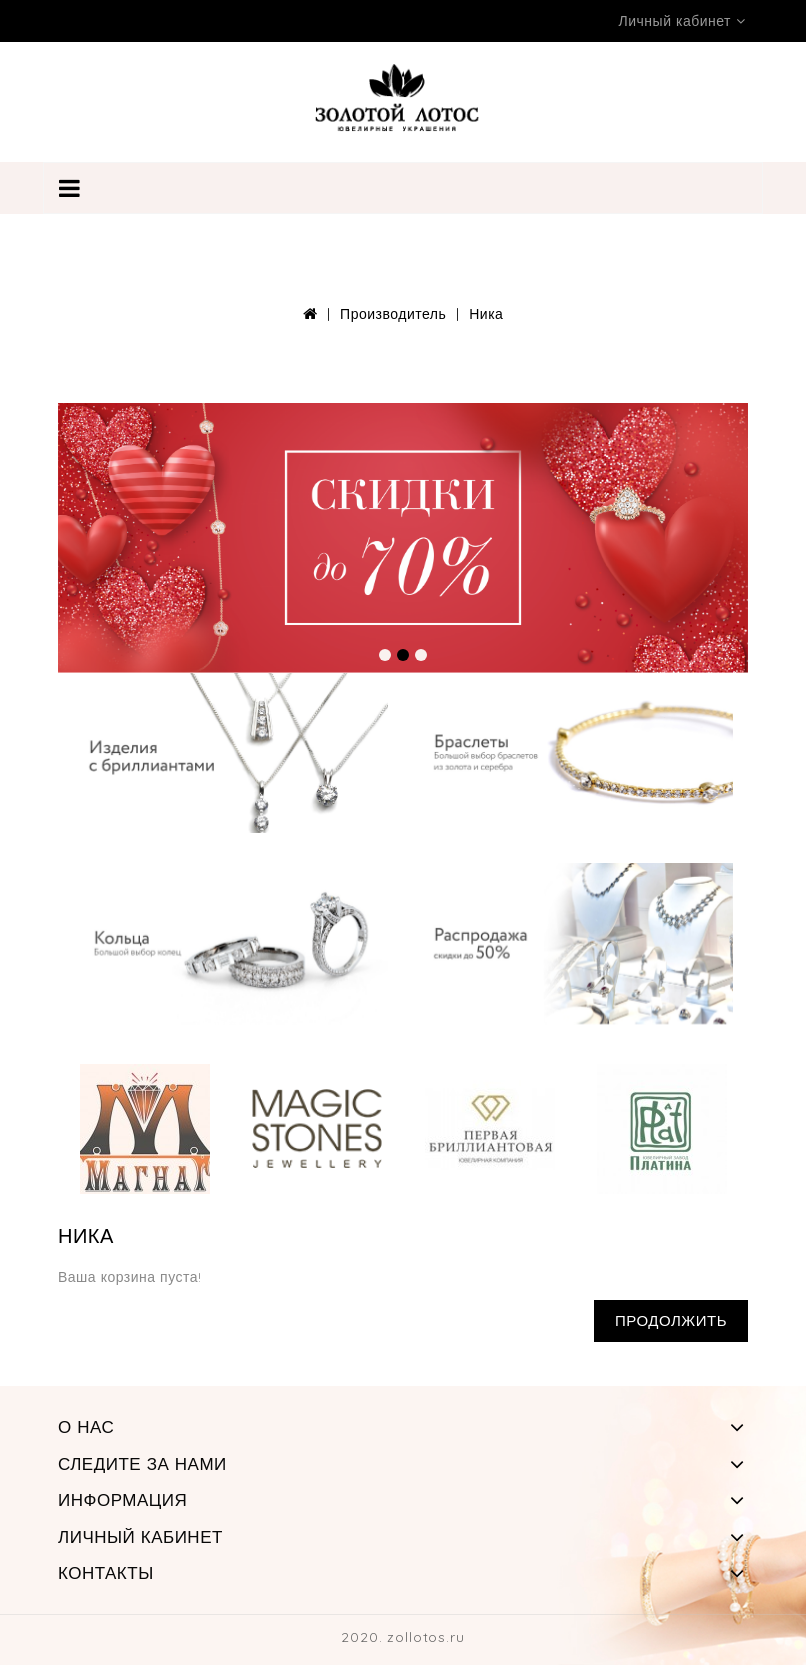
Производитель (393, 314)
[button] (385, 655)
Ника (486, 314)
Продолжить (671, 1320)
